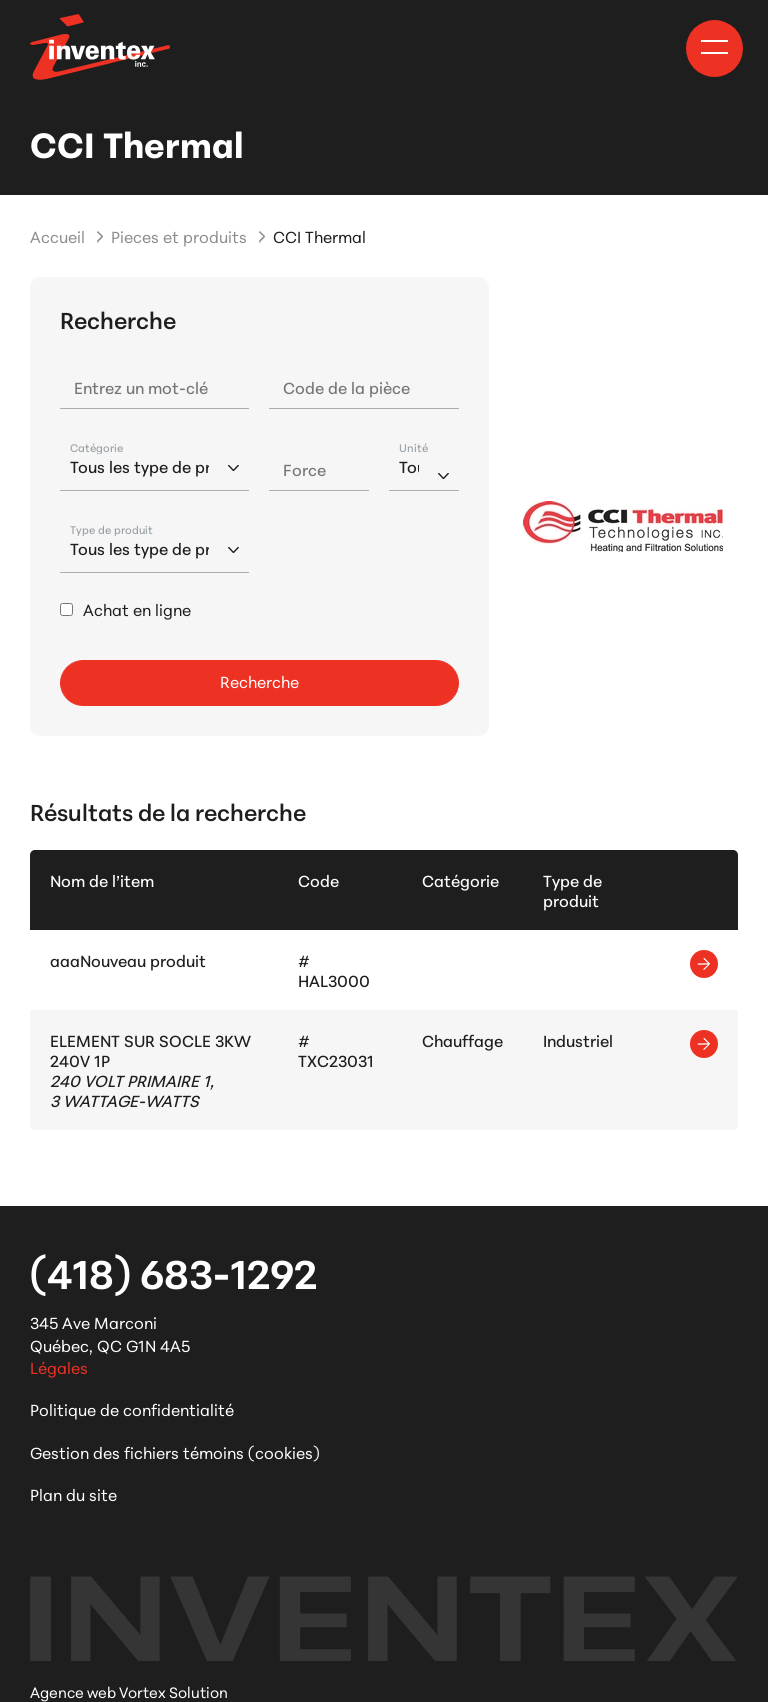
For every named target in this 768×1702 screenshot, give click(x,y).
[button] (714, 47)
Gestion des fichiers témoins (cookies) (175, 1451)
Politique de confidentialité (132, 1408)
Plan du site (73, 1493)
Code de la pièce (346, 386)
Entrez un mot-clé (141, 386)
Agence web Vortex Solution (129, 1691)
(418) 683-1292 (173, 1271)
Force (304, 468)
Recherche (259, 680)
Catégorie (96, 447)
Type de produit (111, 529)
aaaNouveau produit (128, 959)
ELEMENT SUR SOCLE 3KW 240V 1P (150, 1049)
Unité (413, 447)
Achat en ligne (137, 609)
